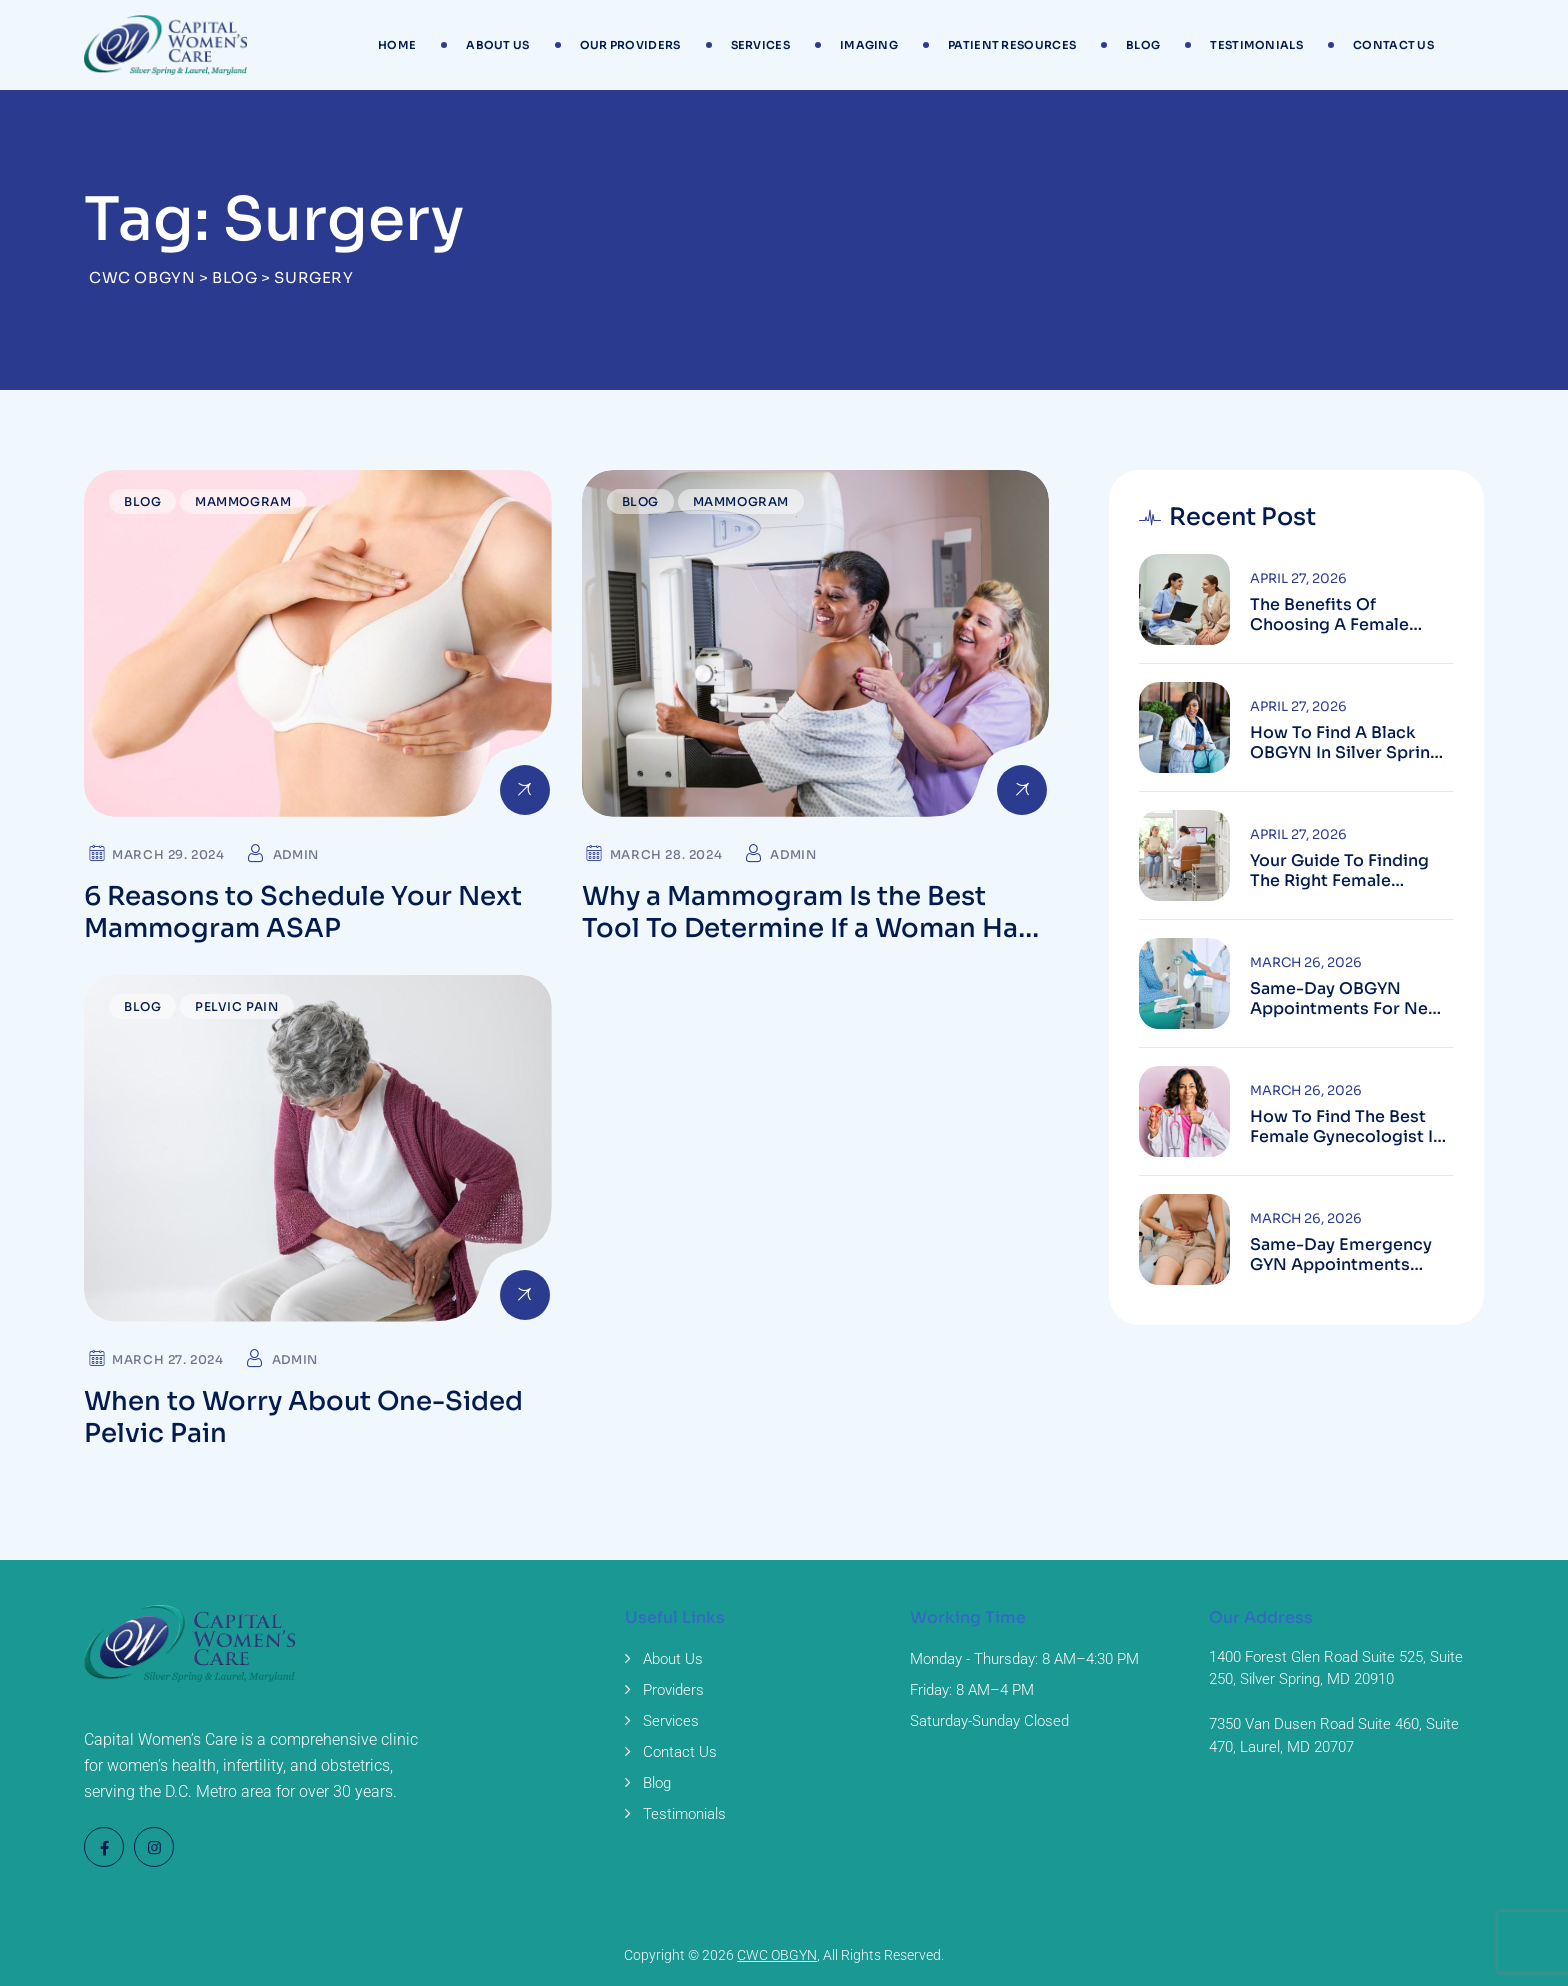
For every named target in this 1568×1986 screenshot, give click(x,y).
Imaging (869, 45)
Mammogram (243, 501)
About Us (497, 45)
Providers (673, 1690)
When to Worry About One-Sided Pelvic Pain (303, 1417)
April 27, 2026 (1298, 578)
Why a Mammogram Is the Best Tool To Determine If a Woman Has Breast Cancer (807, 928)
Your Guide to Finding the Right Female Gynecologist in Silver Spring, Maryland (1340, 871)
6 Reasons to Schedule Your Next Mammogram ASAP (303, 912)
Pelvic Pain (237, 1006)
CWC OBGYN (777, 1955)
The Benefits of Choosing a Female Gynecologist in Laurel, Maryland (1344, 615)
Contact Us (1393, 45)
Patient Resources (1012, 45)
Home (397, 45)
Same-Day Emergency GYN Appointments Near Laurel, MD (1341, 1255)
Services (760, 45)
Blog (1143, 45)
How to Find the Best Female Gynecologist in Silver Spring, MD (1346, 1127)
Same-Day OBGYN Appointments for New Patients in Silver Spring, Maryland (1350, 999)
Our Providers (630, 45)
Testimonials (1256, 45)
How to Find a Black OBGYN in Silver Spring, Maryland (1347, 743)
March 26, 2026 (1306, 962)
